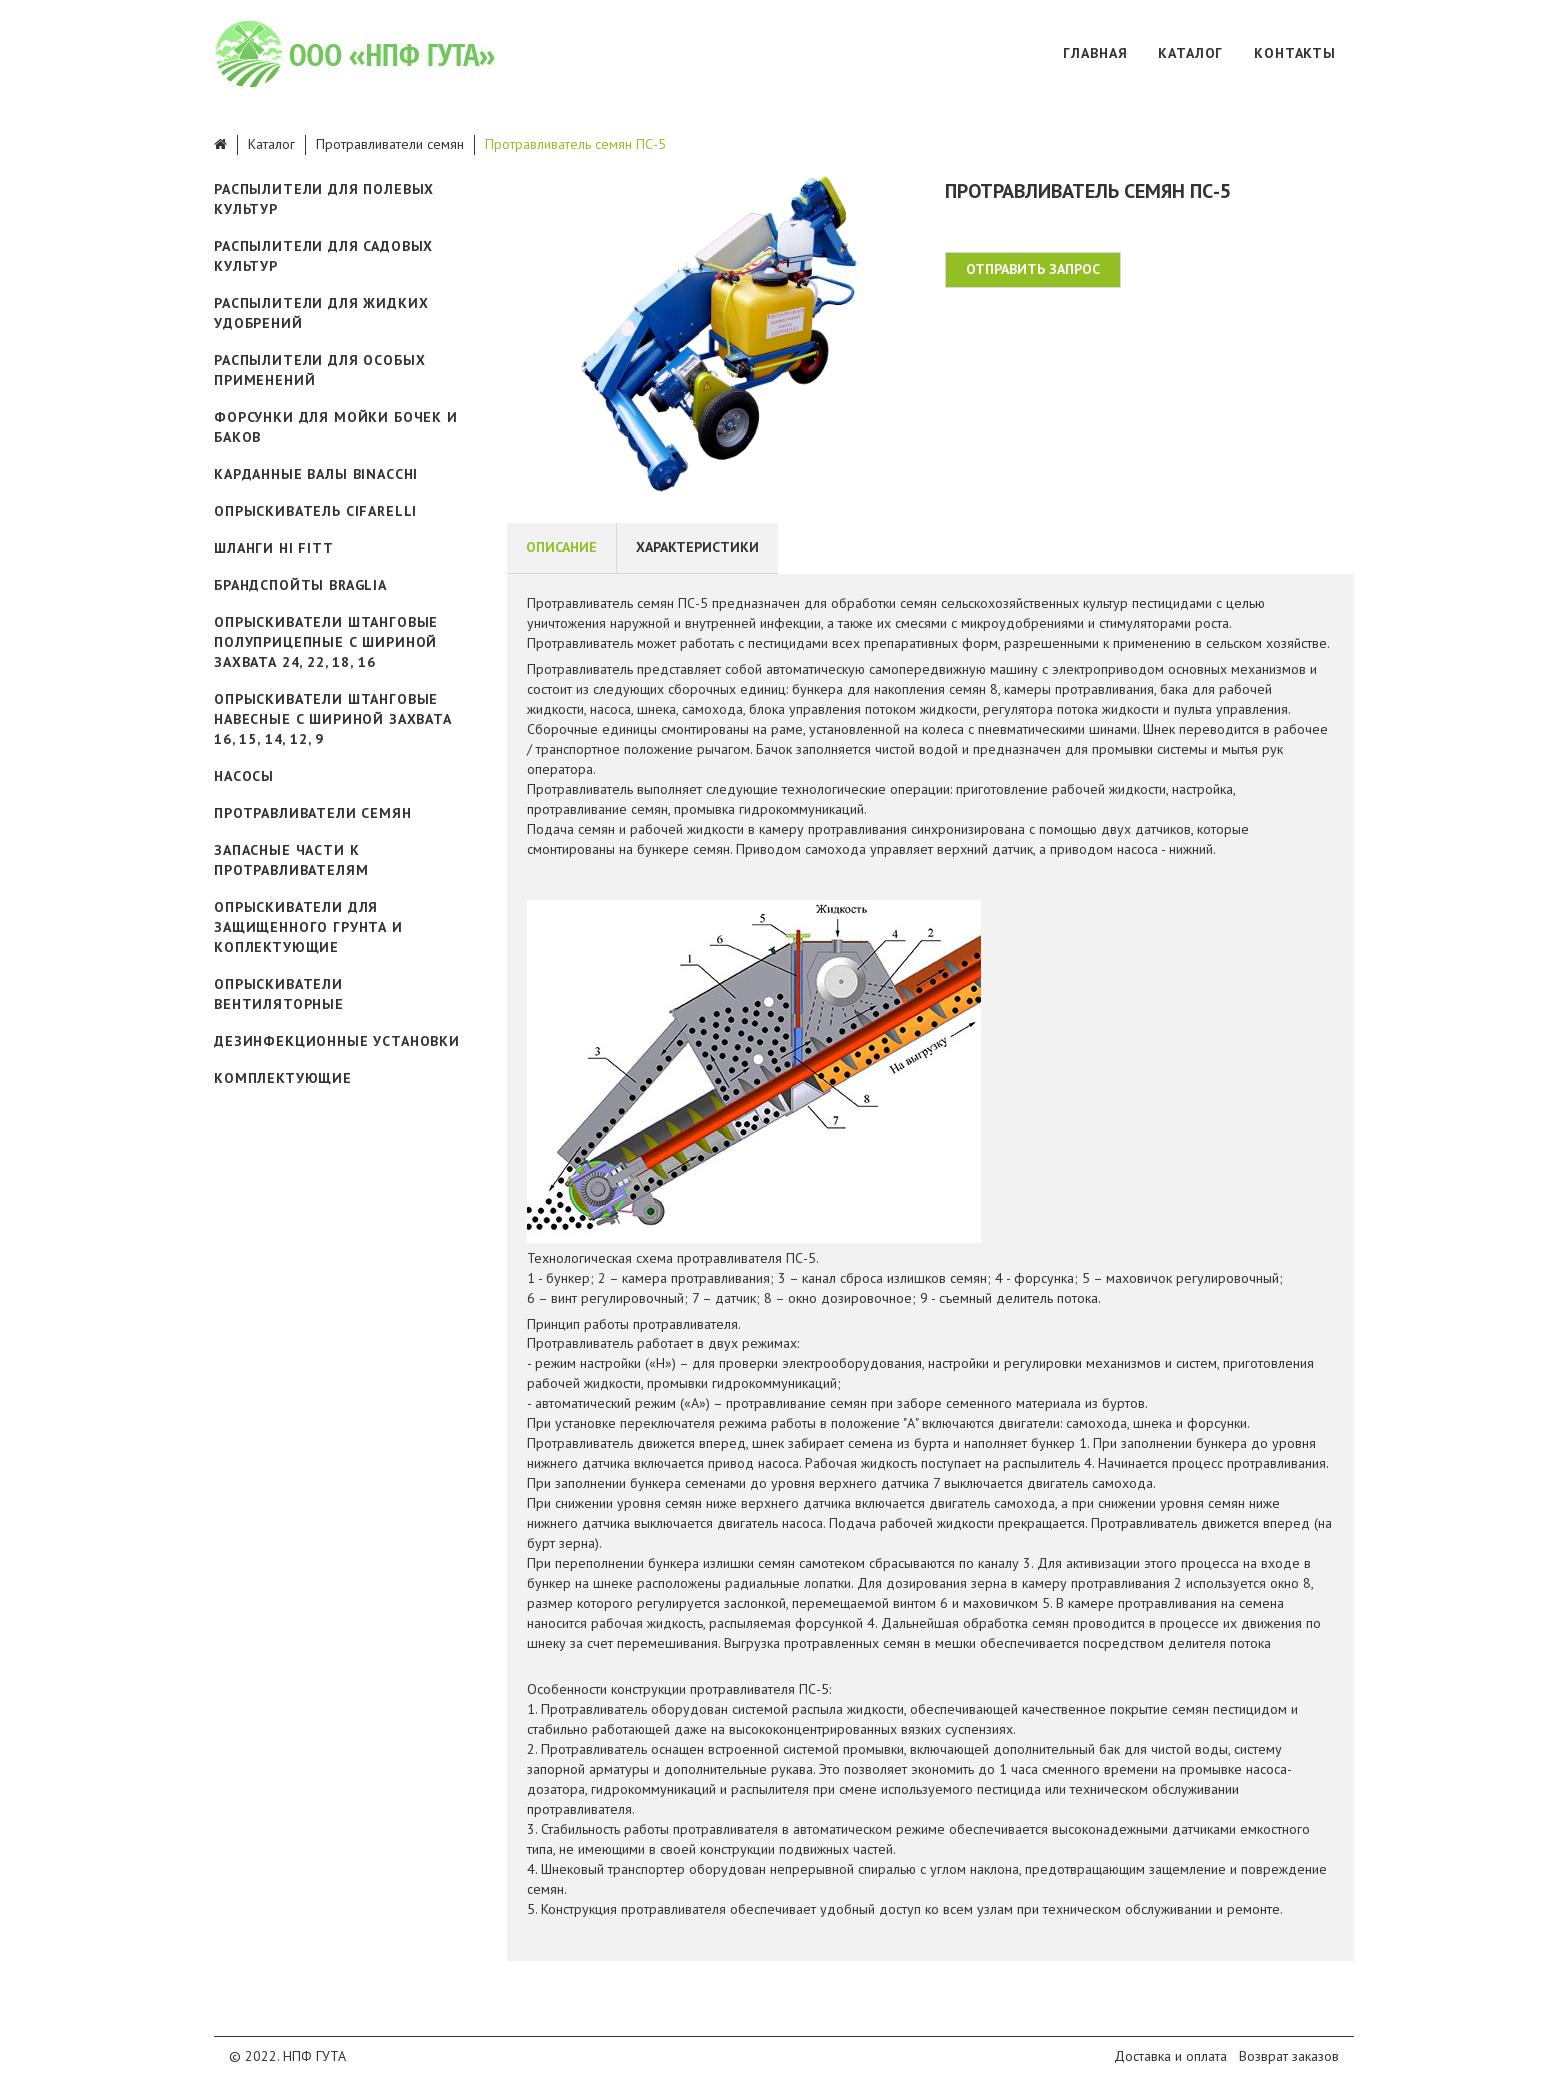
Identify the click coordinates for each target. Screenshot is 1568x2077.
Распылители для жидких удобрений (321, 313)
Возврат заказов (1289, 2056)
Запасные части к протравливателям (291, 860)
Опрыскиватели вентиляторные (279, 994)
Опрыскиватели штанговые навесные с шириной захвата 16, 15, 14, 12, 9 (333, 719)
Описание (561, 547)
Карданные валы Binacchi (316, 474)
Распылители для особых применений (319, 370)
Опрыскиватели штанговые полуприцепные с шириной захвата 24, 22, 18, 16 (326, 642)
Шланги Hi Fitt (274, 548)
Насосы (244, 776)
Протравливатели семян (390, 144)
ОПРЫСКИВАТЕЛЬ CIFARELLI (315, 511)
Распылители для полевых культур (324, 199)
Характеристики (697, 547)
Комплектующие (283, 1078)
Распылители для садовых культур (323, 256)
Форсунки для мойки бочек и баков (336, 427)
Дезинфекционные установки (337, 1041)
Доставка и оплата (1170, 2056)
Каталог (1190, 53)
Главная (1095, 53)
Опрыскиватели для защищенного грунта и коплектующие (308, 927)
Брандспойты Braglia (300, 585)
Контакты (1295, 53)
